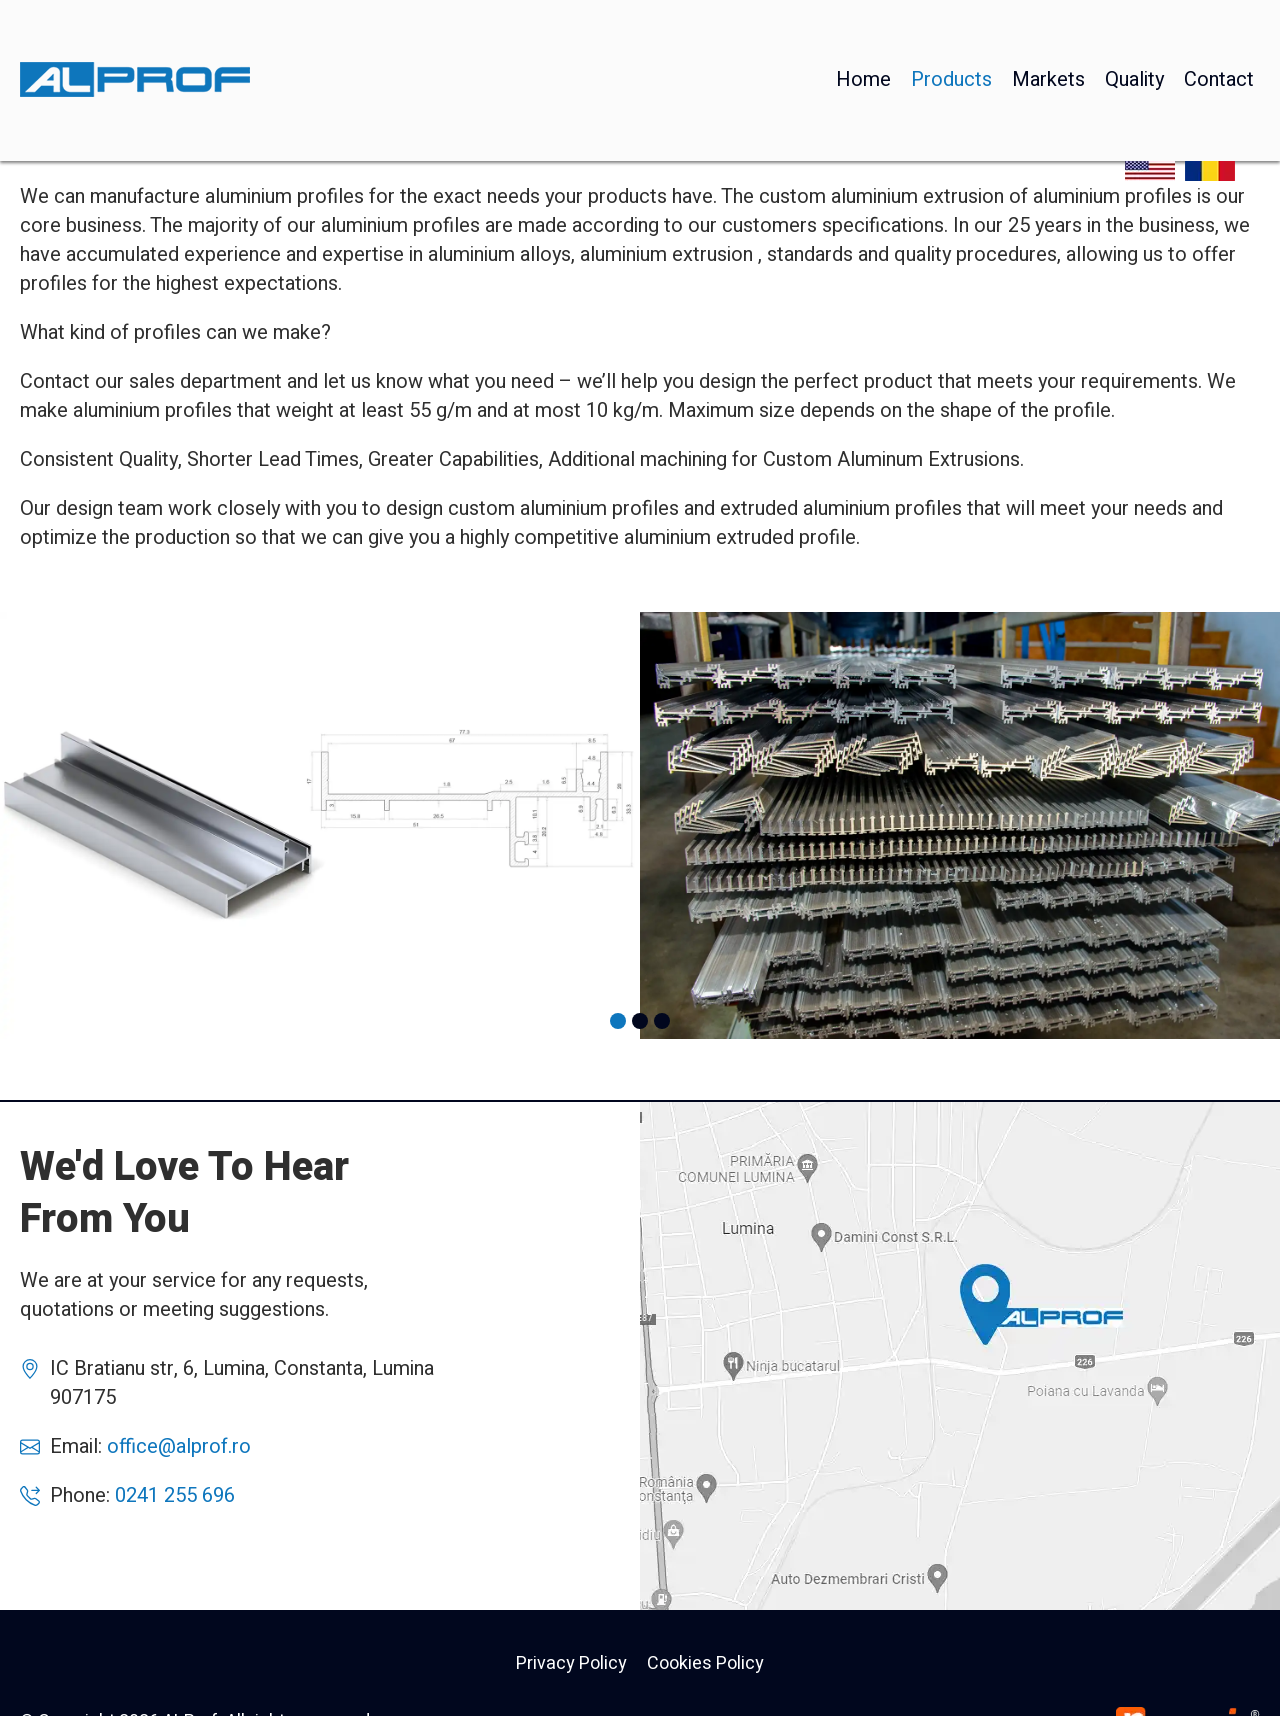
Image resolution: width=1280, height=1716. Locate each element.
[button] (618, 1021)
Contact (1219, 34)
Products (951, 34)
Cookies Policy (705, 1663)
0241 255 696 (175, 1495)
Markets (1048, 34)
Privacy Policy (571, 1663)
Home (863, 34)
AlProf (960, 1356)
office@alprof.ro (179, 1446)
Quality (1134, 34)
